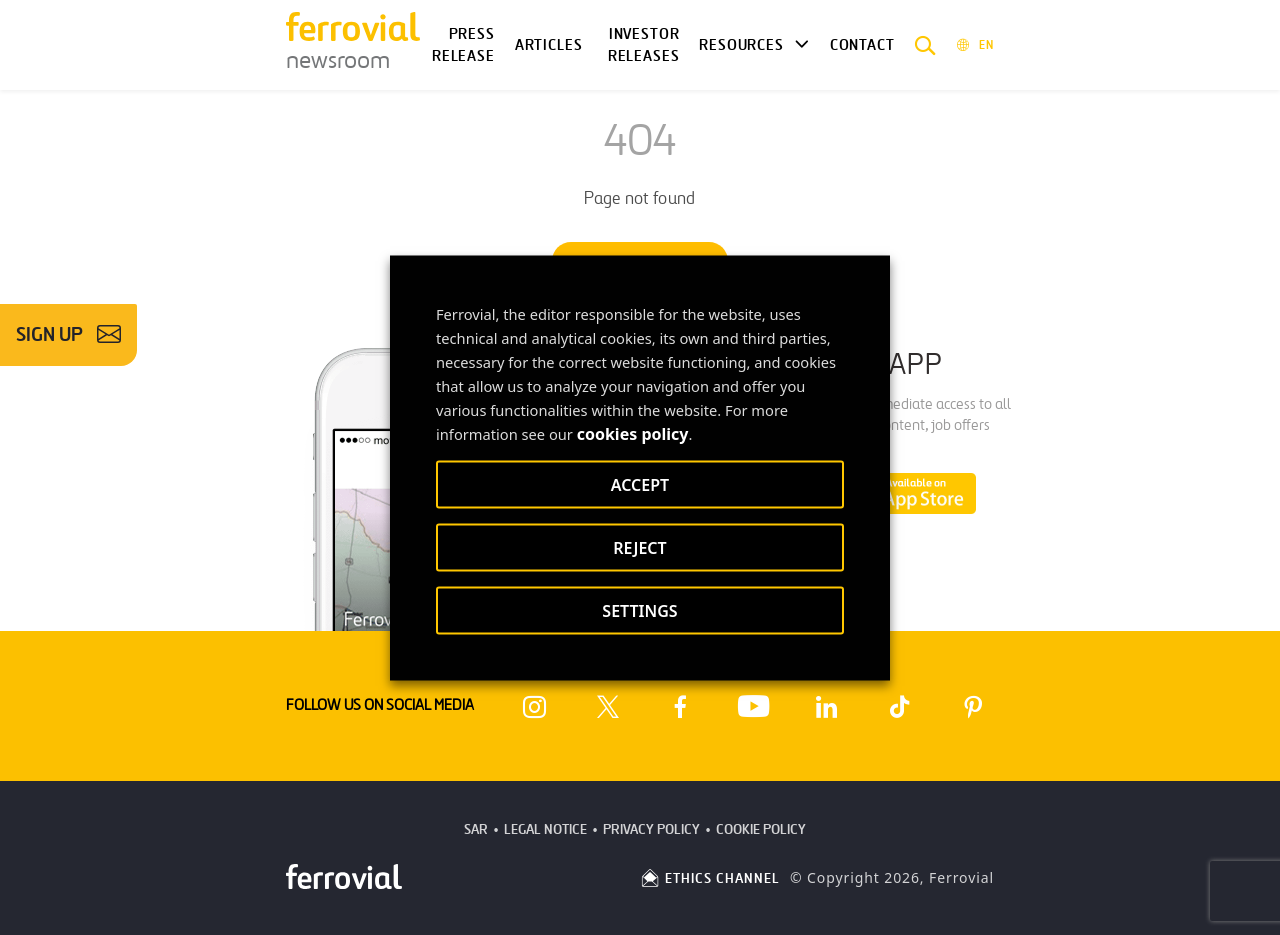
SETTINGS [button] (639, 610)
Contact (862, 45)
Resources (741, 45)
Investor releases (644, 45)
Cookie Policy (761, 829)
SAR (476, 829)
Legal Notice (545, 829)
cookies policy (633, 433)
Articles (549, 45)
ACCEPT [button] (640, 484)
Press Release (463, 45)
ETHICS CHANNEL (709, 878)
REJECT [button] (639, 547)
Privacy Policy (651, 829)
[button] (925, 45)
